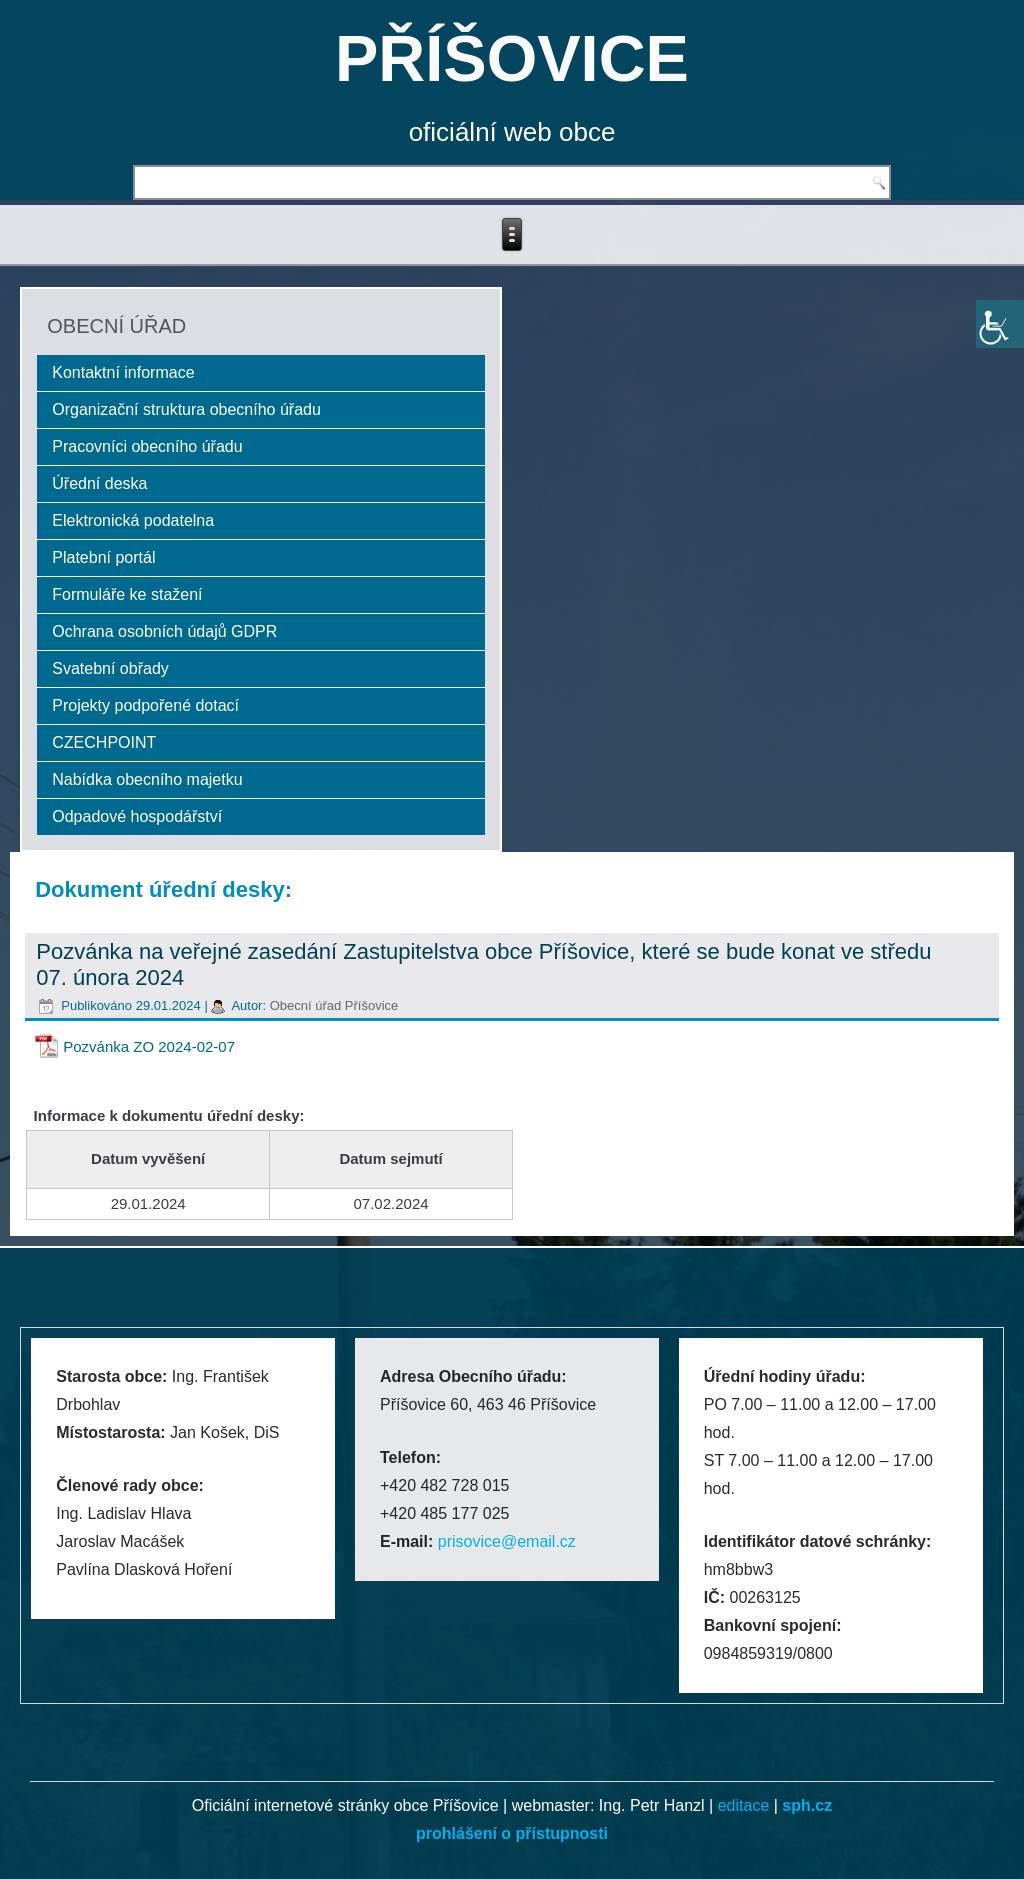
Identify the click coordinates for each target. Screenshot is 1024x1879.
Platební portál (103, 557)
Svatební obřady (110, 668)
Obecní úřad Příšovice (334, 1005)
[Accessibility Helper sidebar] (1000, 324)
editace (744, 1805)
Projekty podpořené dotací (145, 705)
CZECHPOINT (104, 742)
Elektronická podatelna (133, 520)
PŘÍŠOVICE (512, 58)
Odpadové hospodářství (137, 816)
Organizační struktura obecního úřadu (186, 409)
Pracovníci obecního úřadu (147, 446)
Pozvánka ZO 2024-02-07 (149, 1046)
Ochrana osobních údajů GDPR (164, 631)
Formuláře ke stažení (127, 594)
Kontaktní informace (123, 372)
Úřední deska (99, 483)
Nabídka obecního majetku (147, 779)
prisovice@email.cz (507, 1541)
